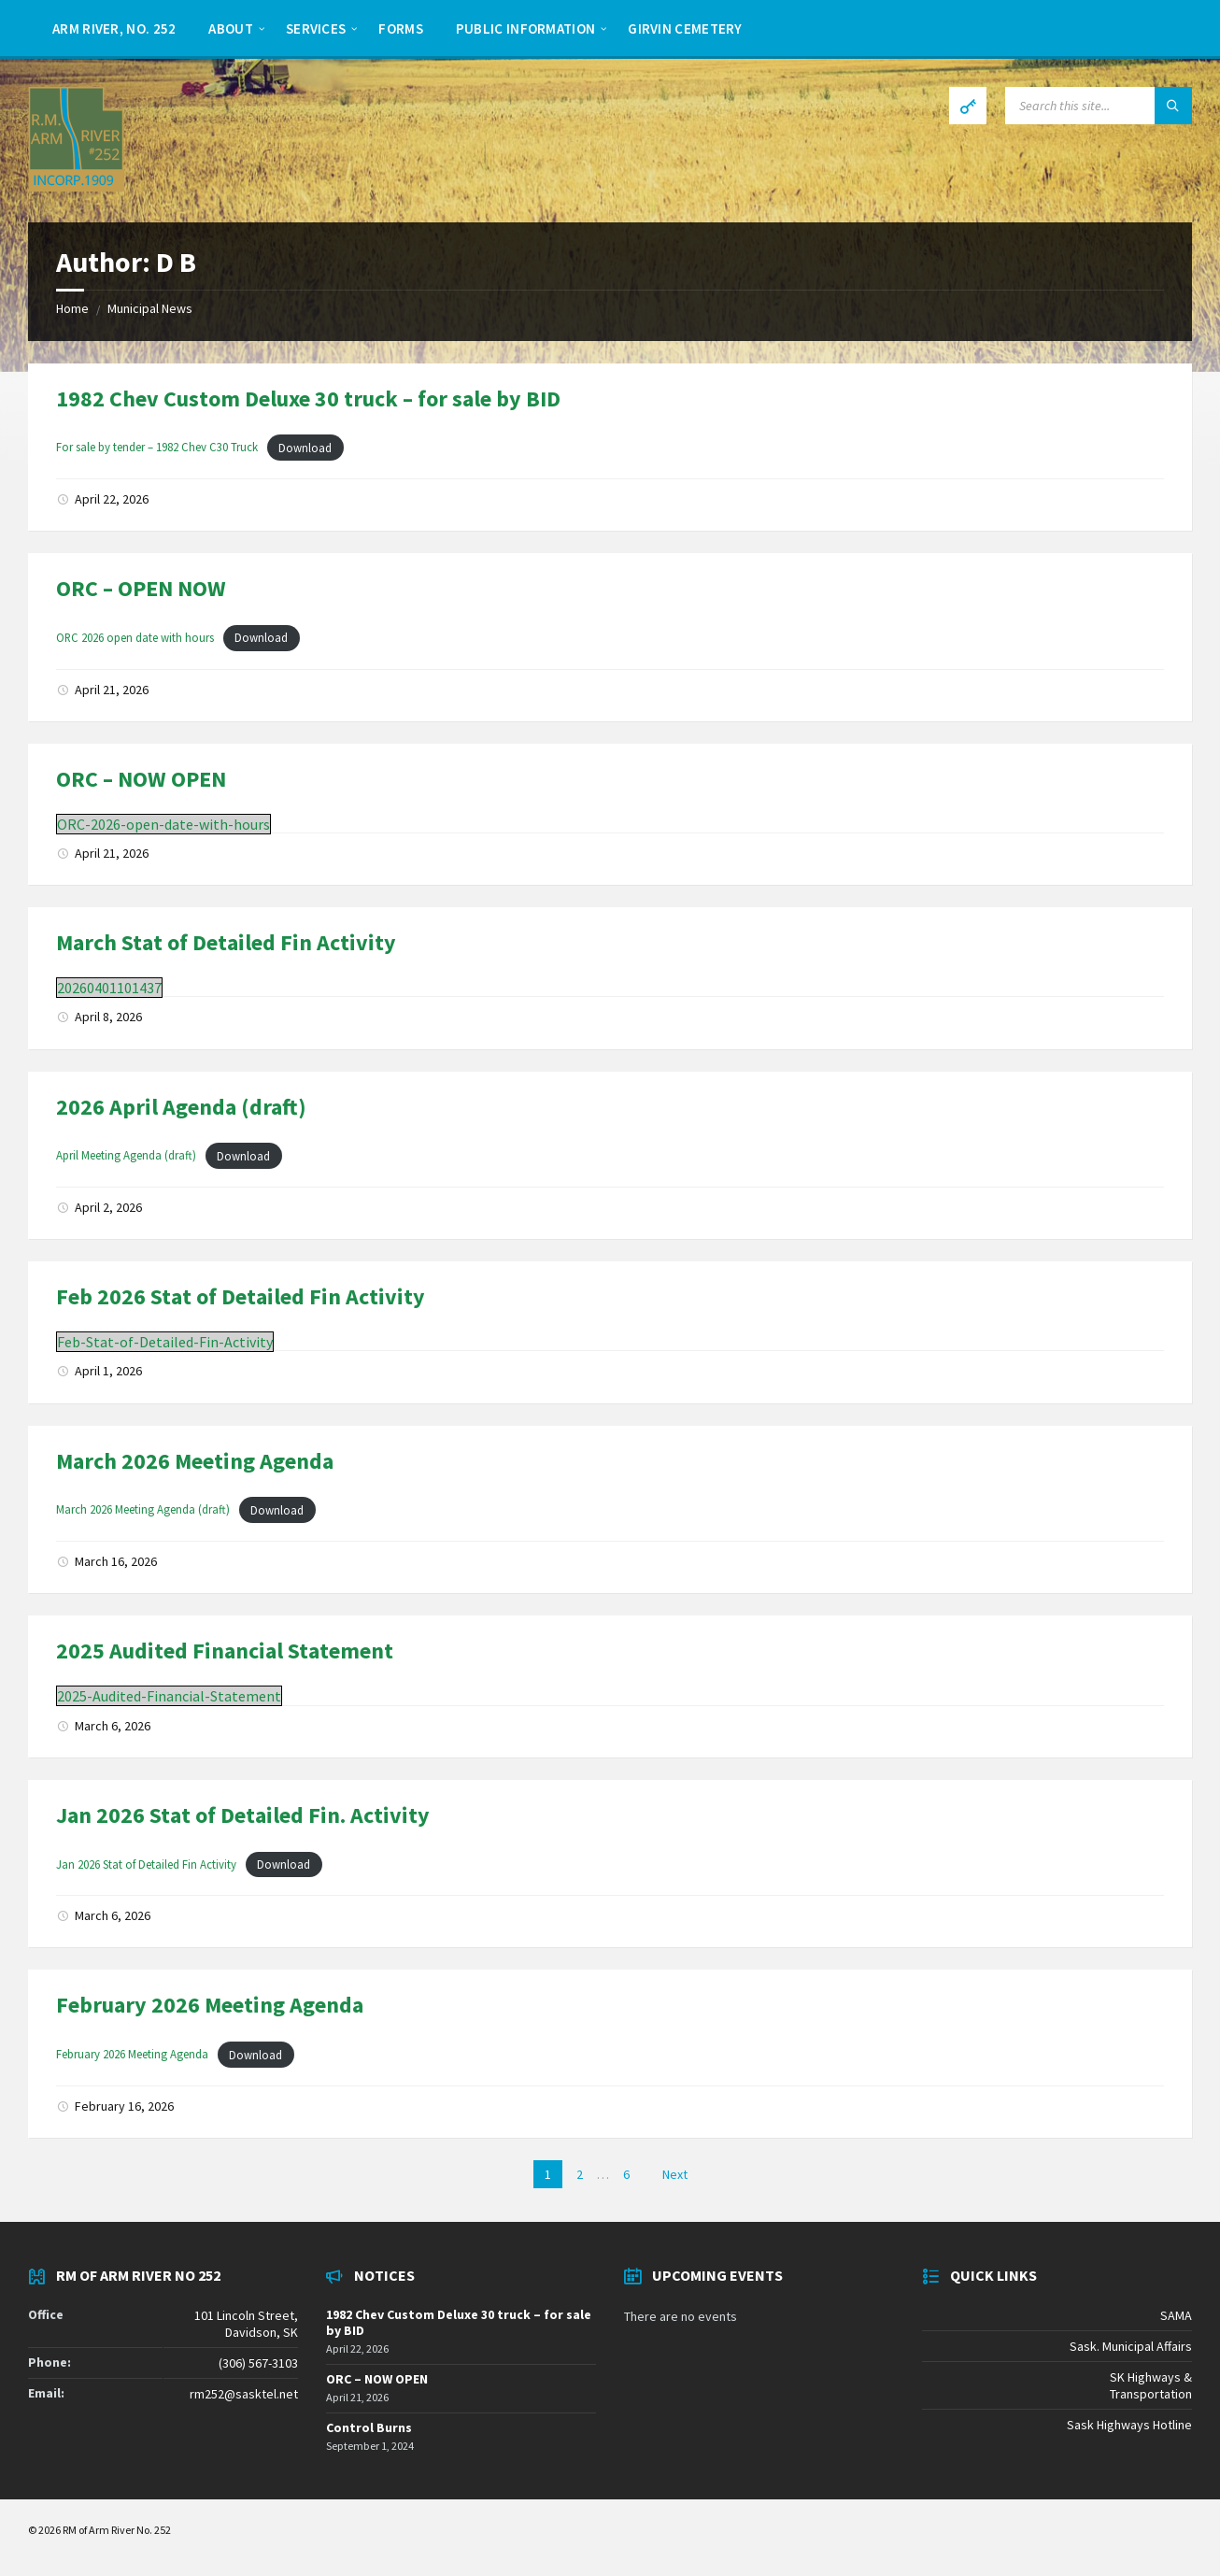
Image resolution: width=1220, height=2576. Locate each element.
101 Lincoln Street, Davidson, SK (246, 2324)
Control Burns (369, 2427)
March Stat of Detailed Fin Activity (226, 942)
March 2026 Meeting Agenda (194, 1460)
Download (305, 447)
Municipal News (149, 308)
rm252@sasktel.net (244, 2393)
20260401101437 (109, 987)
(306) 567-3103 (258, 2363)
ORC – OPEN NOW (141, 588)
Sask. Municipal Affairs (1131, 2346)
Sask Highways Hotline (1129, 2424)
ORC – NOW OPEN (141, 778)
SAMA (1176, 2315)
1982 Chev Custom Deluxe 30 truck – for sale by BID (308, 398)
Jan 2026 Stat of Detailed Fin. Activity (243, 1814)
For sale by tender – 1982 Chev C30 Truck (157, 447)
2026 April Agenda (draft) (181, 1106)
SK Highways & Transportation (1151, 2385)
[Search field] (1098, 105)
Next (675, 2174)
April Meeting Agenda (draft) (126, 1155)
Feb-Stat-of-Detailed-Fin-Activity (165, 1341)
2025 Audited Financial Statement (224, 1650)
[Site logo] (76, 186)
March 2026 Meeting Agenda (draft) (143, 1509)
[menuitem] (114, 28)
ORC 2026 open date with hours (135, 637)
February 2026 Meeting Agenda (209, 2004)
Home (72, 308)
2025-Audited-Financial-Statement (169, 1695)
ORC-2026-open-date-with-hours (163, 824)
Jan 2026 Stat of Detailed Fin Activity (146, 1864)
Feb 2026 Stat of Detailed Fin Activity (240, 1296)
